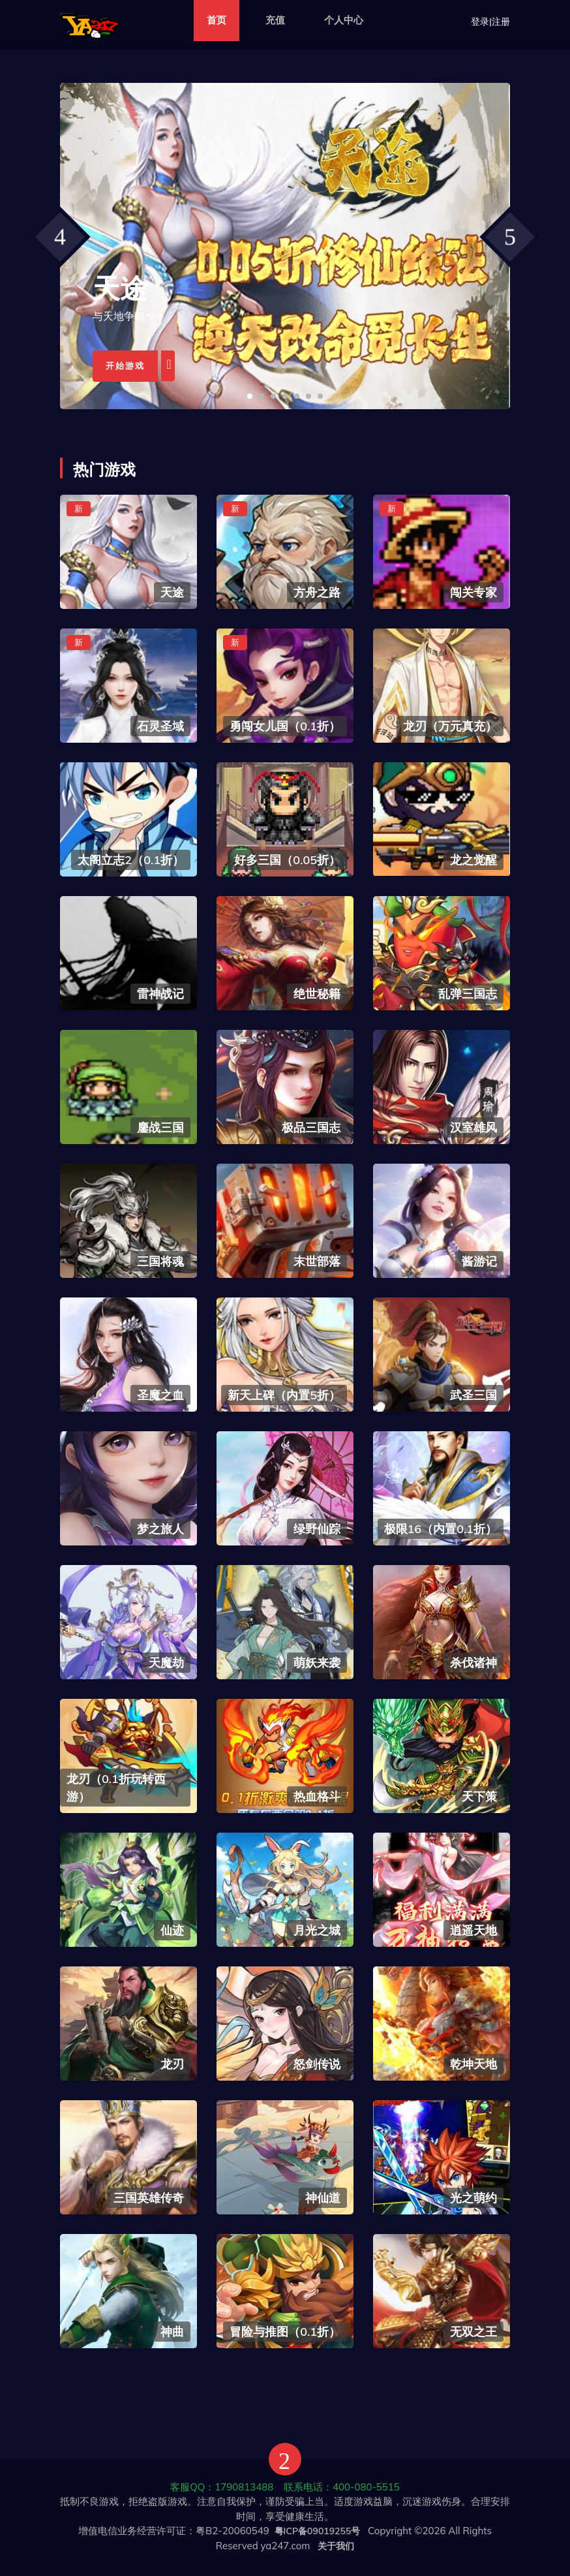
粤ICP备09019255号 (318, 2531)
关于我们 (336, 2546)
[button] (249, 396)
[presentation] (59, 236)
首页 (216, 20)
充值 (275, 20)
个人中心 (343, 20)
